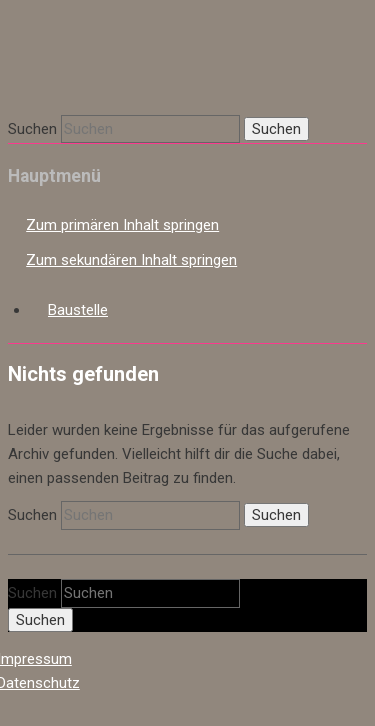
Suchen (32, 129)
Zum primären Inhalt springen (122, 225)
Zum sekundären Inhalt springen (131, 260)
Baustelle (78, 310)
